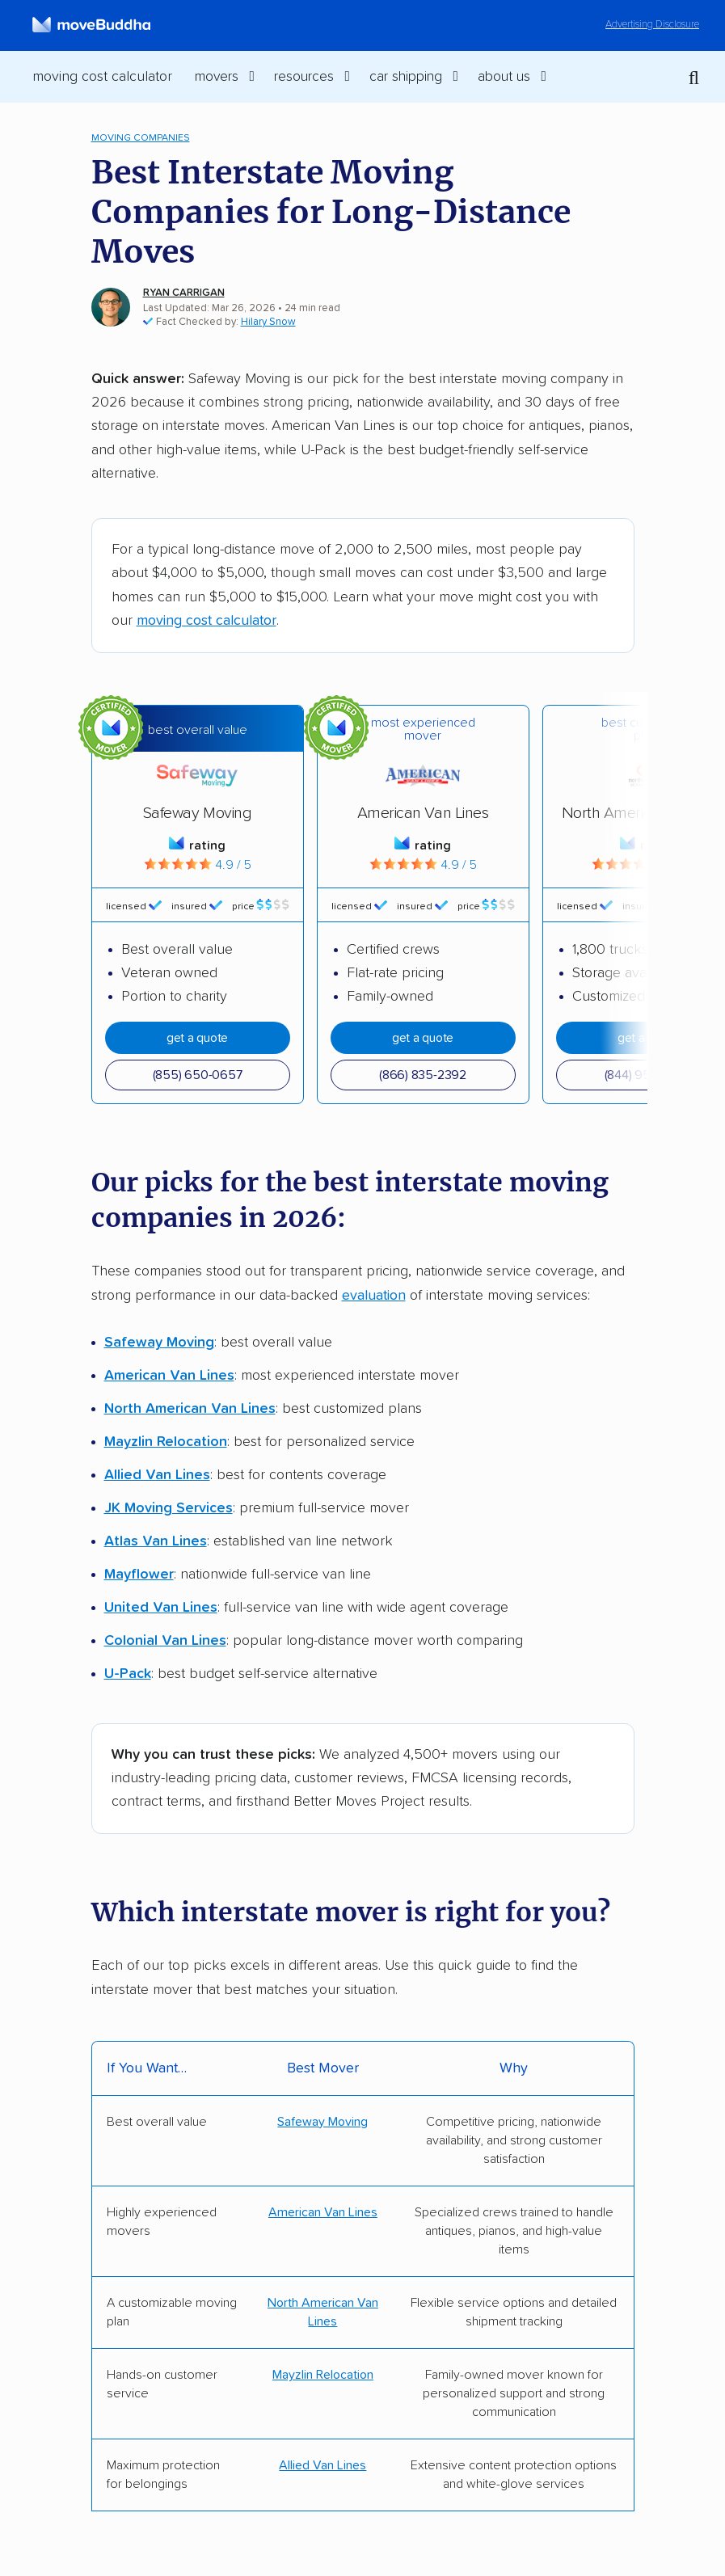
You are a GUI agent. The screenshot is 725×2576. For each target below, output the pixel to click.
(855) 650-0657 (197, 1075)
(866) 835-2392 (422, 1075)
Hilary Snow (268, 322)
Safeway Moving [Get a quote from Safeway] (322, 2121)
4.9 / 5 (197, 864)
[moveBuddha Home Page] (91, 25)
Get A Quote (197, 1037)
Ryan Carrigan (184, 293)
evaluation (374, 1295)
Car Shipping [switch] (405, 77)
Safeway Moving (197, 813)
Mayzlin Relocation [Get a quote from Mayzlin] (322, 2374)
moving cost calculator (206, 620)
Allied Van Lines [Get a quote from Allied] (322, 2465)
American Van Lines (422, 813)
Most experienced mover (423, 729)
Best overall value (197, 729)
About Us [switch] (504, 77)
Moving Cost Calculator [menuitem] (102, 77)
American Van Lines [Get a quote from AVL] (322, 2212)
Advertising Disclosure (652, 24)
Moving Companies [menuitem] (140, 138)
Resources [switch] (304, 77)
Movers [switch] (216, 77)
